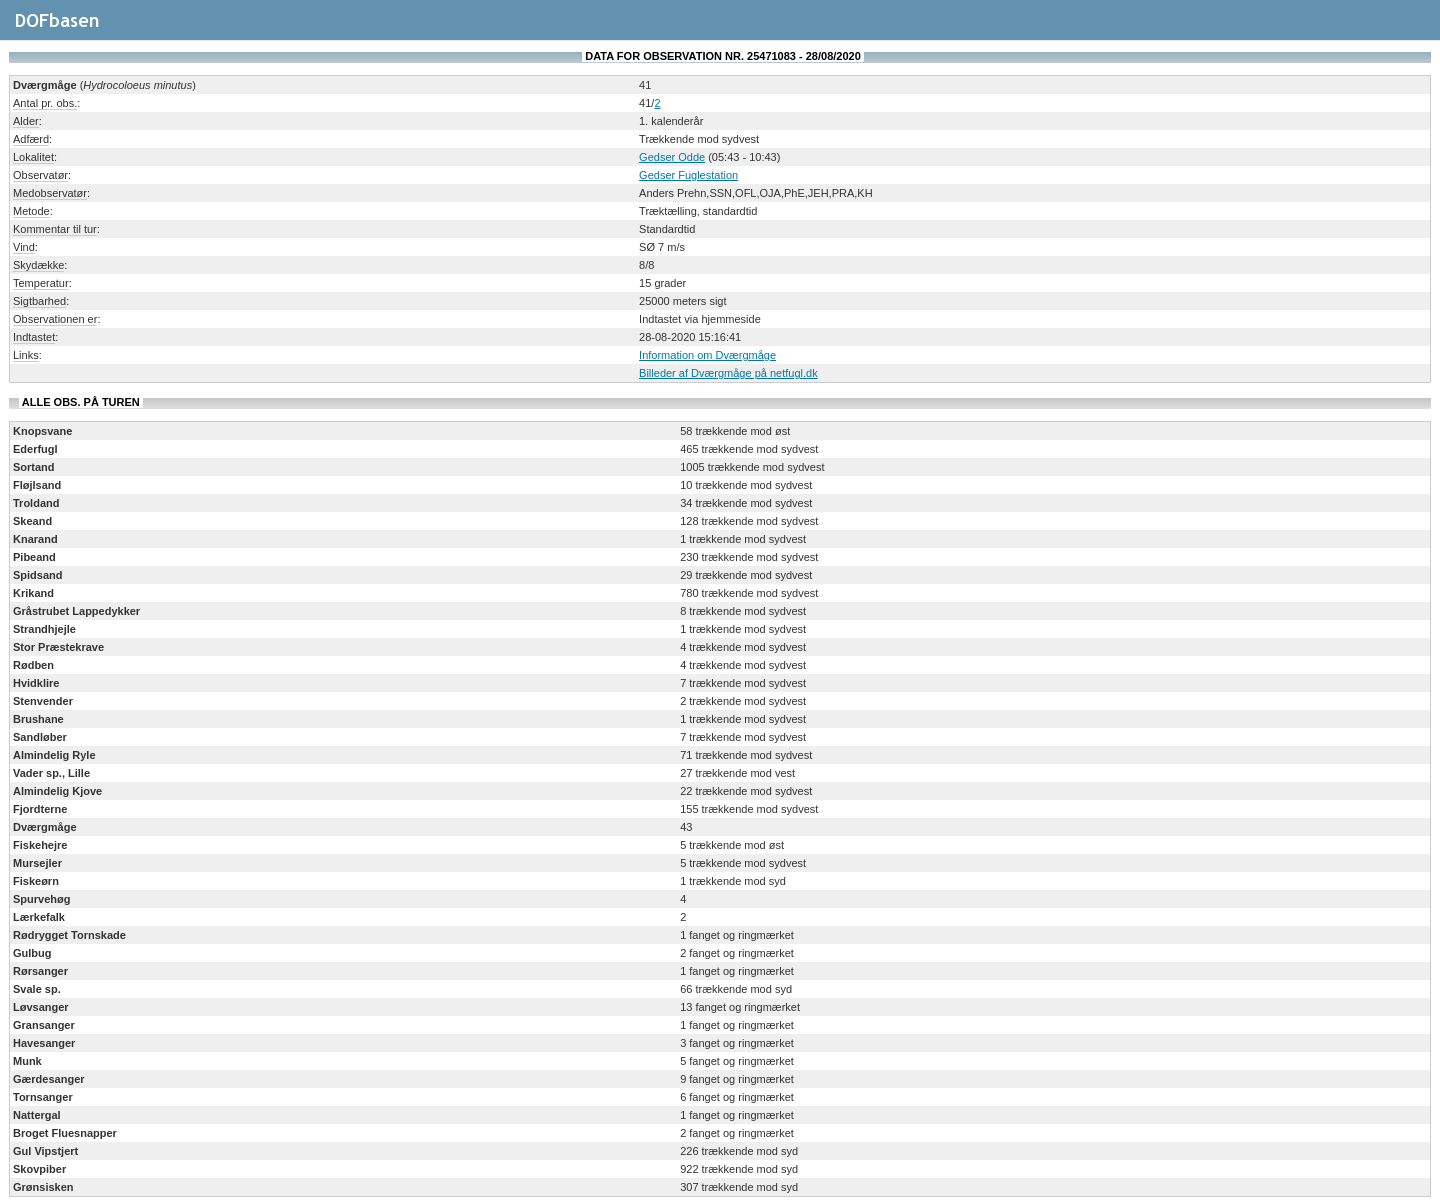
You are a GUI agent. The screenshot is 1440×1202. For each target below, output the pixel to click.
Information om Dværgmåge (707, 355)
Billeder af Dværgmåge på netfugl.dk (728, 373)
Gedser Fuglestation (688, 175)
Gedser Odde (672, 157)
